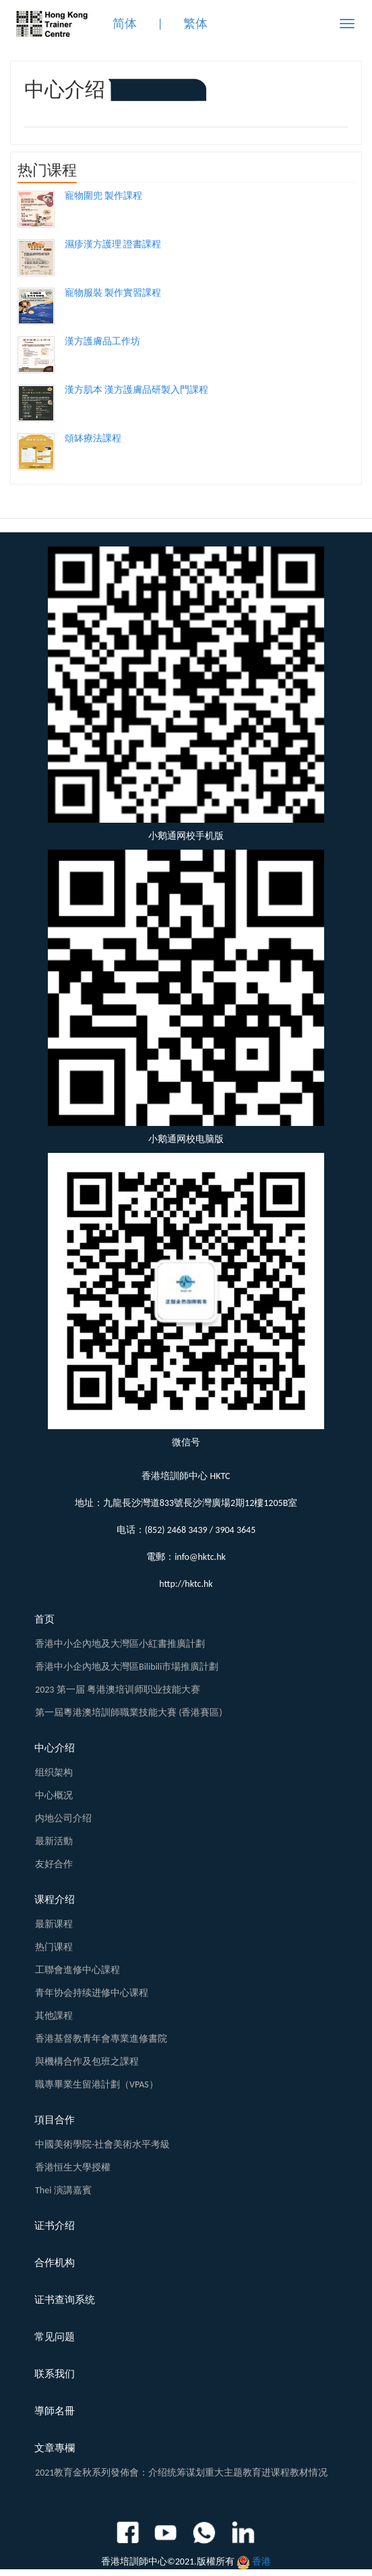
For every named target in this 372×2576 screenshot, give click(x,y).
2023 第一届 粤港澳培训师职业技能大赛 (117, 1689)
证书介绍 (54, 2226)
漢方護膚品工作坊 (102, 341)
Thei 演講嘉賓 (63, 2190)
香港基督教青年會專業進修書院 (101, 2038)
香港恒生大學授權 (73, 2167)
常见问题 (54, 2337)
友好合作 (54, 1864)
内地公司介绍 (63, 1818)
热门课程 (54, 1947)
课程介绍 (54, 1899)
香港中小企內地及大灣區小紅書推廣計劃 (120, 1644)
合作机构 (54, 2263)
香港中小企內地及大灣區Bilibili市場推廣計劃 (126, 1666)
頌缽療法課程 (93, 438)
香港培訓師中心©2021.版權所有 (168, 2561)
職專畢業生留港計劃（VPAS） (96, 2084)
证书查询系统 (64, 2300)
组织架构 (54, 1772)
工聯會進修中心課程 (77, 1970)
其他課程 (54, 2015)
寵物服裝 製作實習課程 (113, 293)
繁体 (195, 23)
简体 (125, 23)
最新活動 (54, 1841)
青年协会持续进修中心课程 (91, 1993)
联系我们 (54, 2374)
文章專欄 (54, 2448)
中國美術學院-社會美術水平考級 (102, 2144)
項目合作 (54, 2120)
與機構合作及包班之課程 (87, 2061)
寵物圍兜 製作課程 (103, 195)
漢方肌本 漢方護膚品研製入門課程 (136, 390)
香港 (261, 2561)
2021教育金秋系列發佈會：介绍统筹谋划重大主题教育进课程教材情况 (181, 2472)
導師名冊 (54, 2411)
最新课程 (54, 1924)
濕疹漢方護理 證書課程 (113, 244)
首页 (44, 1619)
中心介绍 (54, 1748)
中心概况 (54, 1795)
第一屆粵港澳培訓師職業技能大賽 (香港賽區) (128, 1712)
